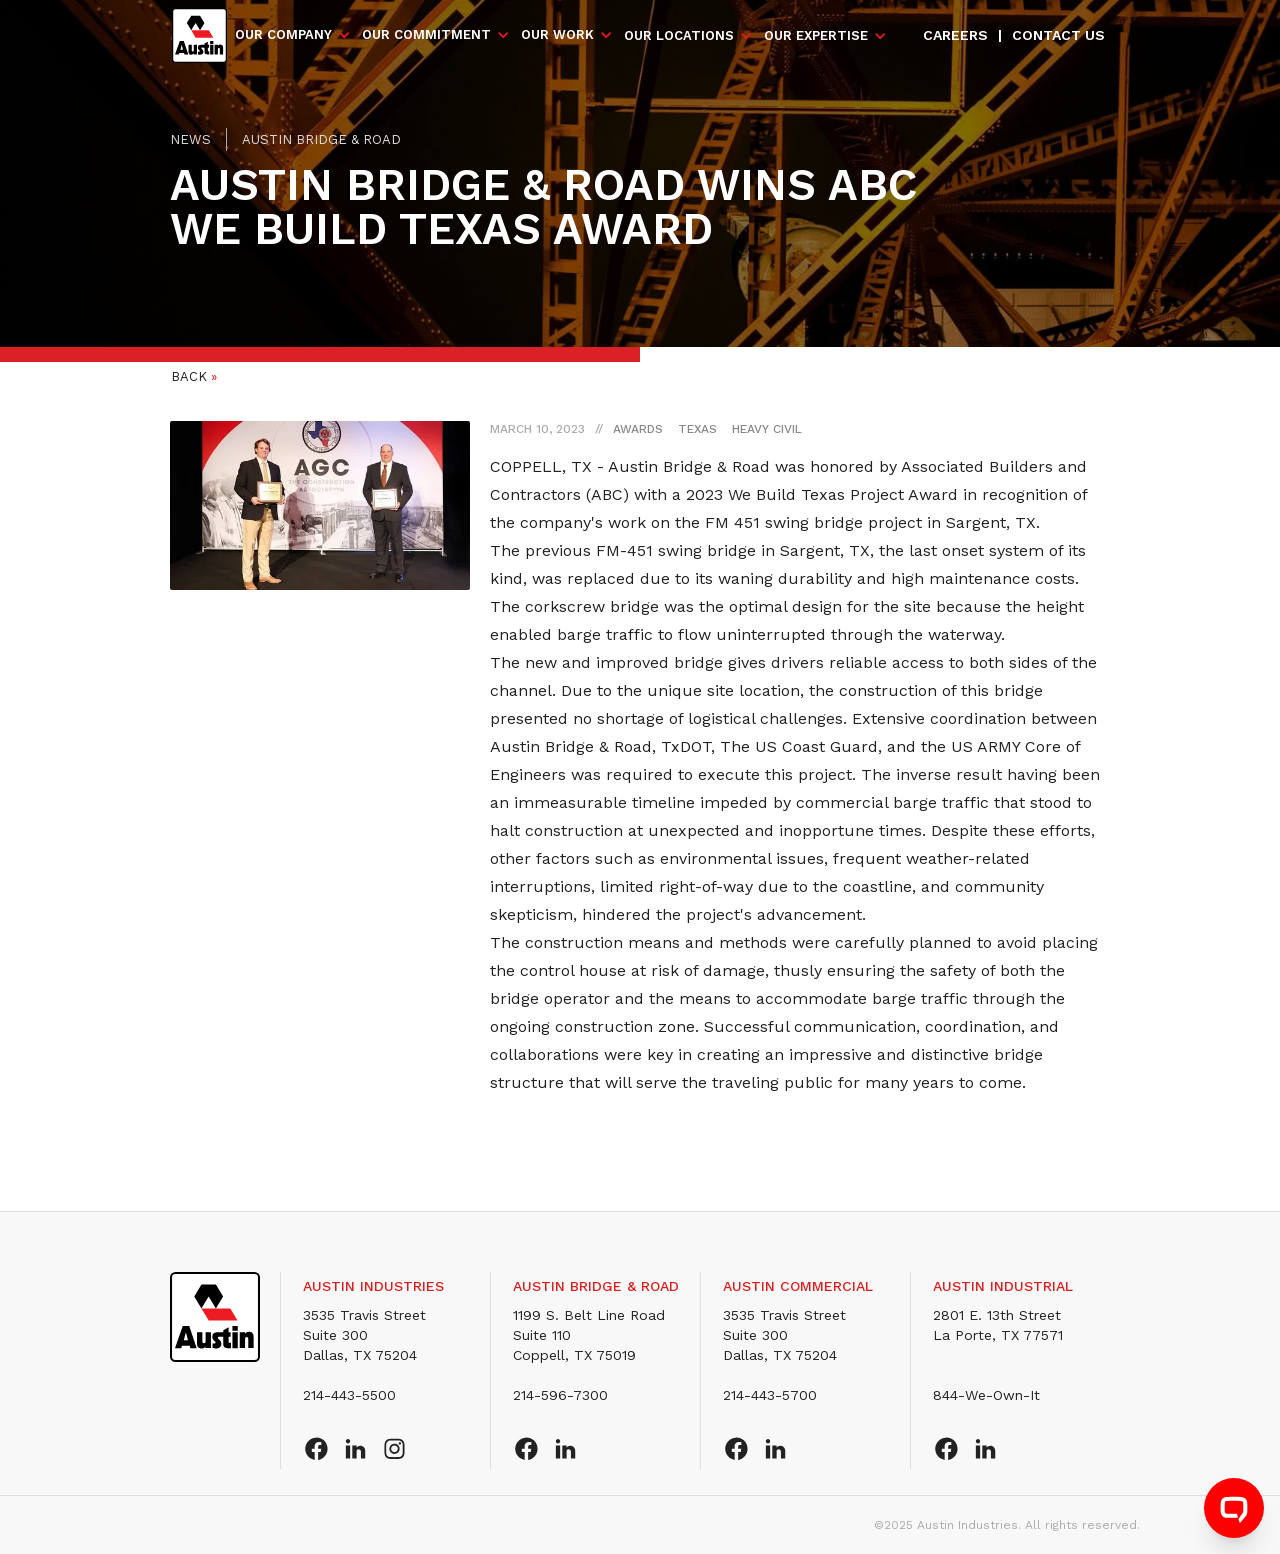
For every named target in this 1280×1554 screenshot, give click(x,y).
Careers (955, 35)
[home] (199, 35)
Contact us (1058, 35)
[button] (293, 35)
